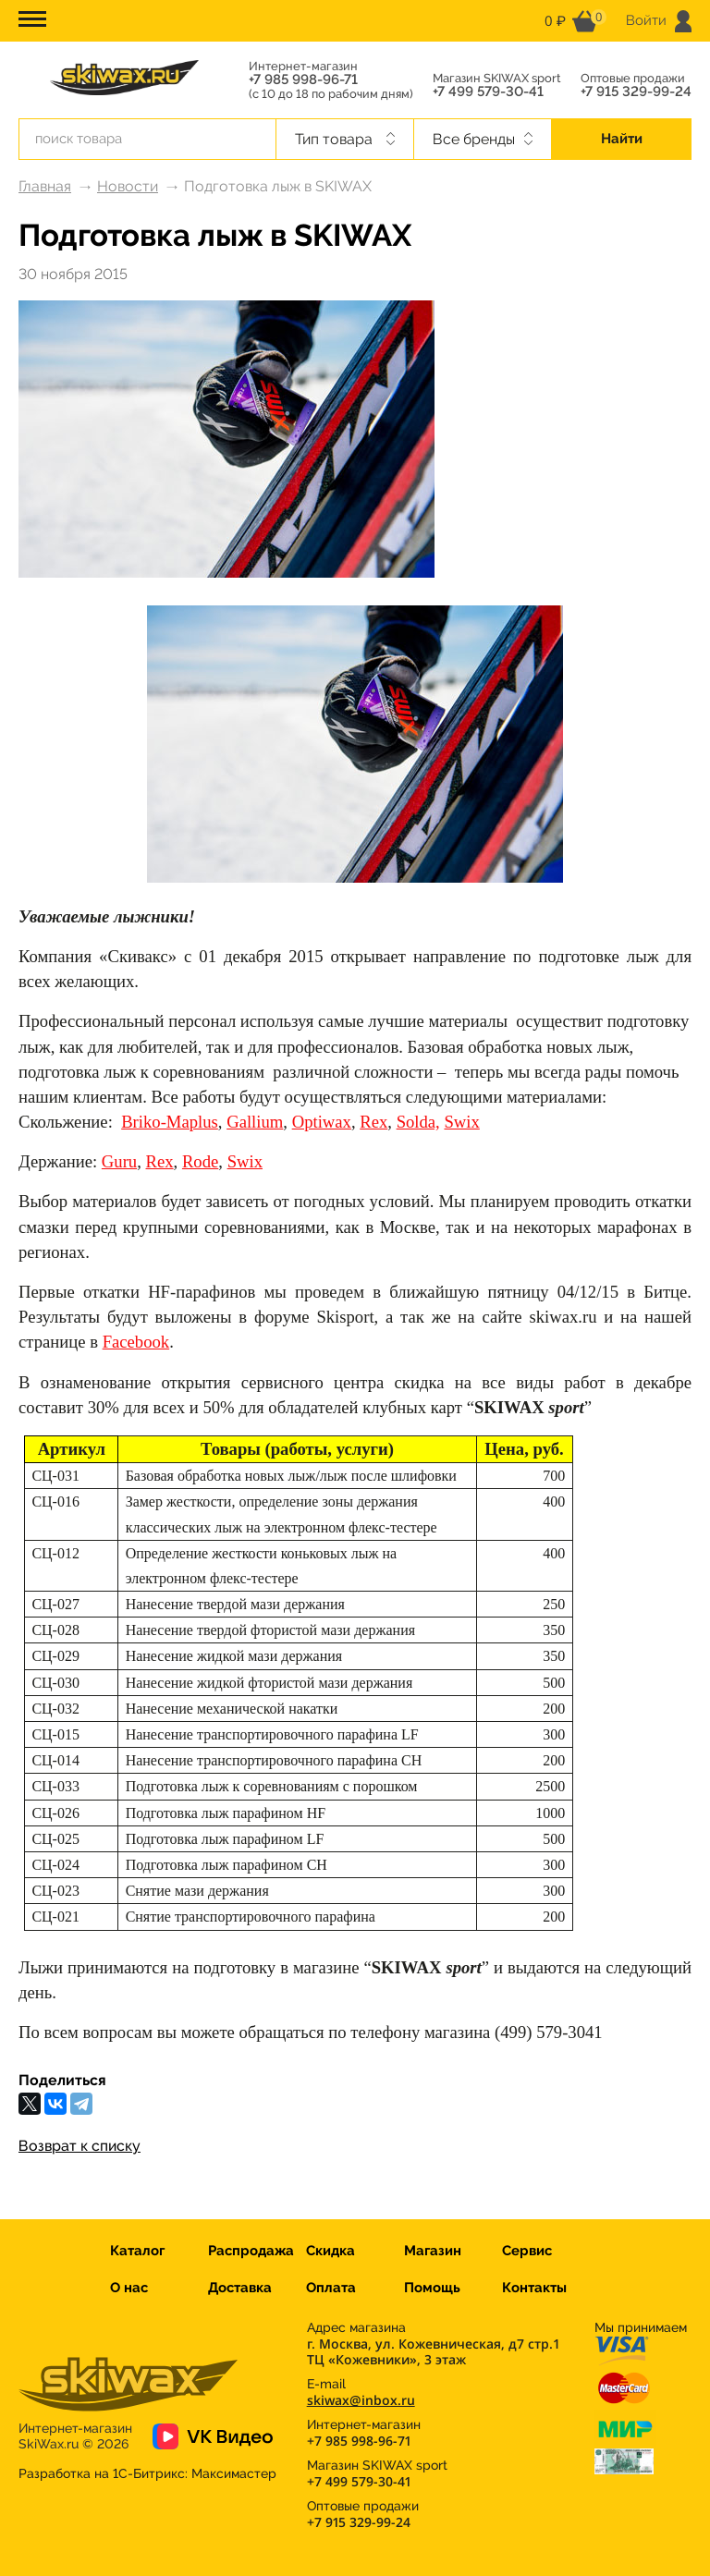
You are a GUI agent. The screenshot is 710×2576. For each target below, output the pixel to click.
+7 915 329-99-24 (636, 92)
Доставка (240, 2287)
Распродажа (251, 2250)
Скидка (330, 2250)
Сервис (527, 2250)
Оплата (331, 2287)
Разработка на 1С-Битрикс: (147, 2473)
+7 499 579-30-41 (488, 92)
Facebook (136, 1341)
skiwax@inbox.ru (361, 2400)
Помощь (432, 2287)
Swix (245, 1161)
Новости (127, 186)
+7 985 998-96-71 (303, 80)
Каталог (137, 2250)
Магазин (432, 2250)
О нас (129, 2287)
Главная (44, 186)
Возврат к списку (79, 2146)
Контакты (534, 2287)
